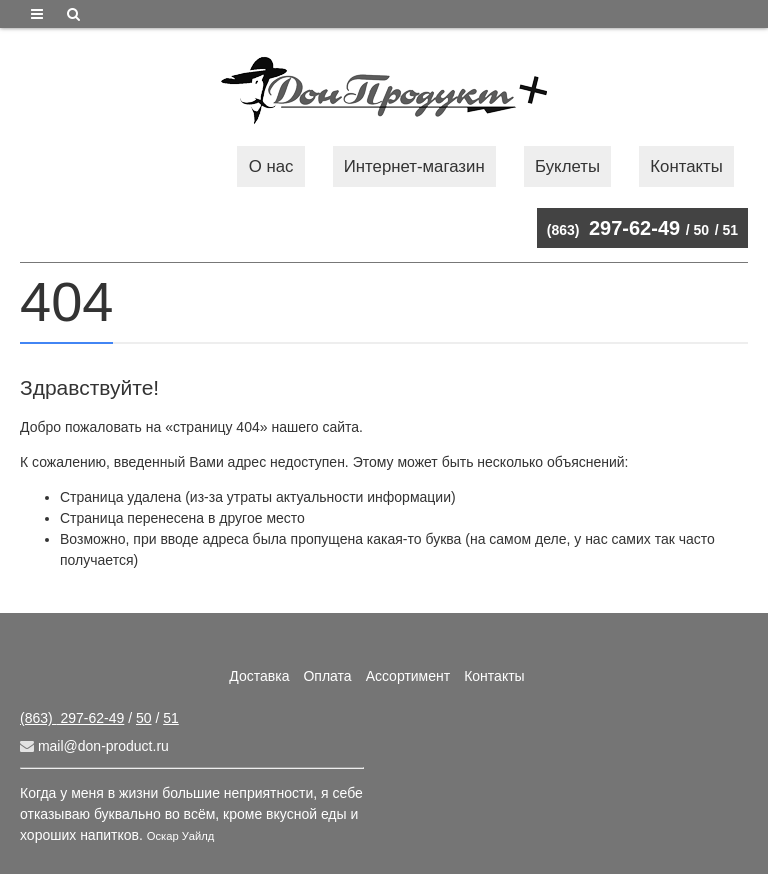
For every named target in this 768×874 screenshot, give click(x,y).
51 (730, 230)
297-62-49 (613, 228)
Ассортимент (408, 676)
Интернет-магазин (414, 166)
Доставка (259, 676)
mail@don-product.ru (94, 746)
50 (702, 230)
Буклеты (567, 166)
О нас (271, 166)
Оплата (327, 676)
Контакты (686, 166)
